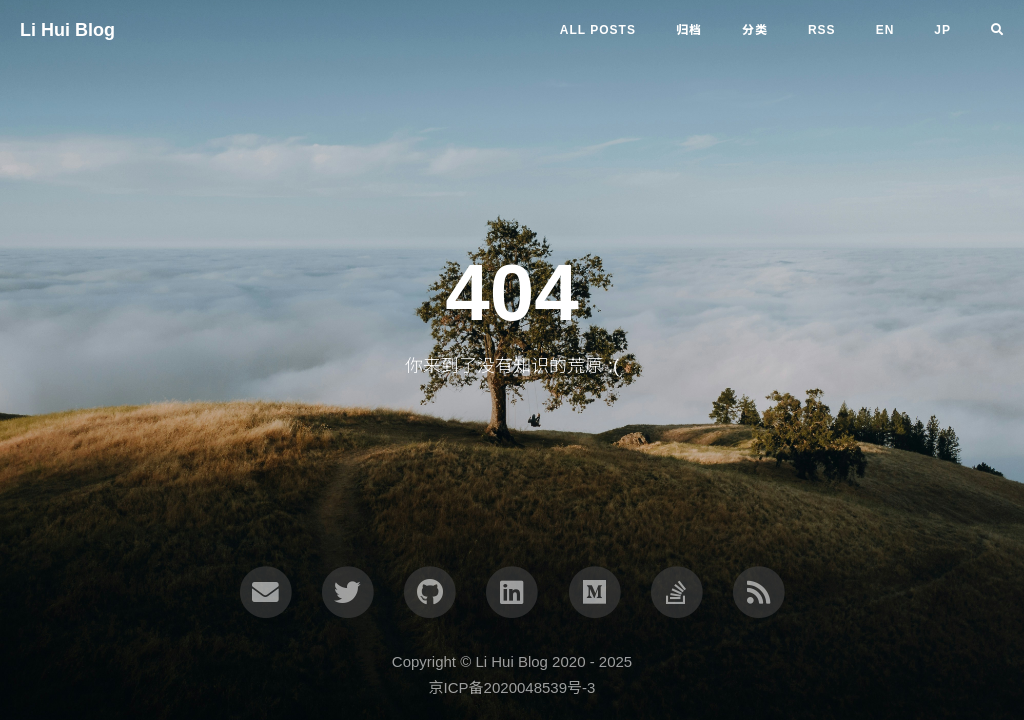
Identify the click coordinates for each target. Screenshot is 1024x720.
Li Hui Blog (67, 30)
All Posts (598, 30)
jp (942, 30)
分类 (755, 30)
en (885, 30)
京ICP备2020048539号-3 (512, 687)
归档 (689, 30)
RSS (822, 30)
